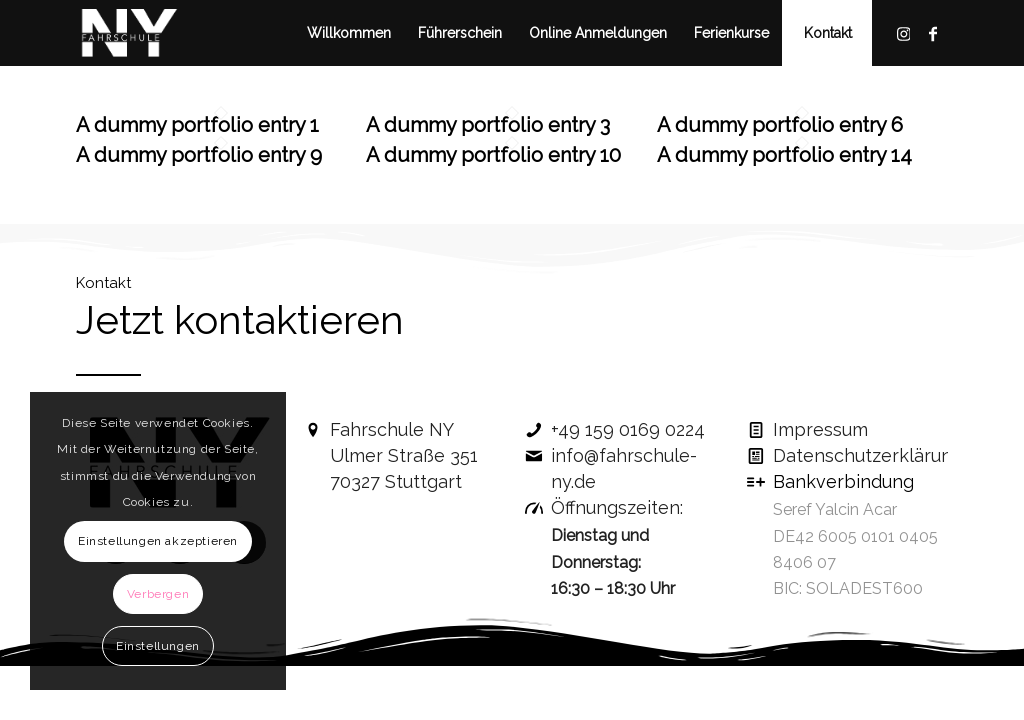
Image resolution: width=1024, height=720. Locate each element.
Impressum (820, 429)
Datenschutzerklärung (868, 455)
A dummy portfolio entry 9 (199, 155)
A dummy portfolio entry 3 (488, 125)
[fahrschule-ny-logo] (129, 33)
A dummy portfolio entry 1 (197, 125)
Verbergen (158, 594)
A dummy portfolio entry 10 (493, 155)
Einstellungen (158, 646)
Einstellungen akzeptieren (158, 541)
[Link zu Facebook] (933, 32)
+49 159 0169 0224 (628, 429)
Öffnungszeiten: (617, 507)
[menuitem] (348, 33)
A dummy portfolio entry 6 (780, 125)
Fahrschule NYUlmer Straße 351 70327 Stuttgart (404, 455)
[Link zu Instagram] (903, 32)
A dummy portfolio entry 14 (784, 155)
